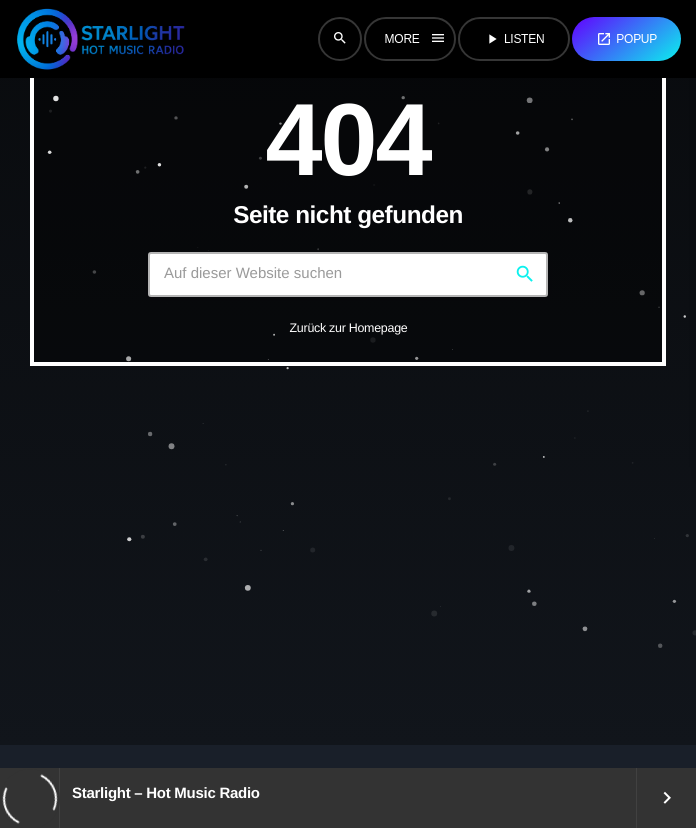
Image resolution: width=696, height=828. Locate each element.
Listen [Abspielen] (514, 39)
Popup (626, 39)
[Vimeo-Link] (100, 39)
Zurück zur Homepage (349, 328)
